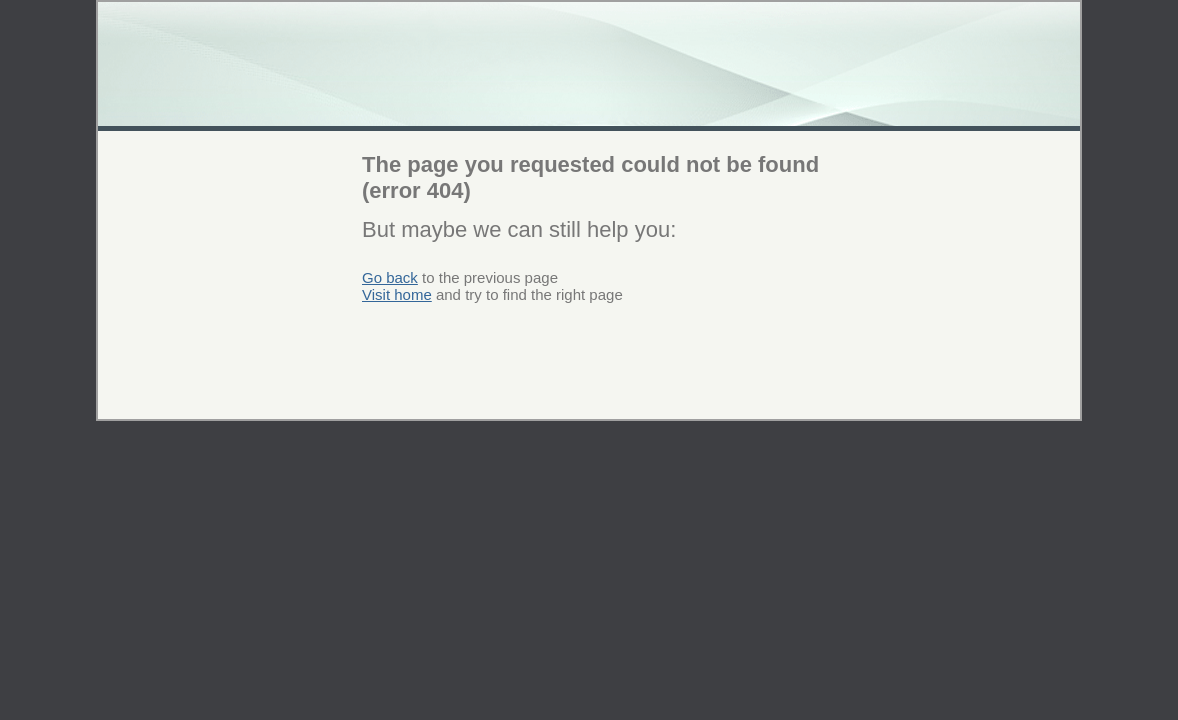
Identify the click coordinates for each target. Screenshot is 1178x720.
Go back (390, 277)
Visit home (397, 294)
